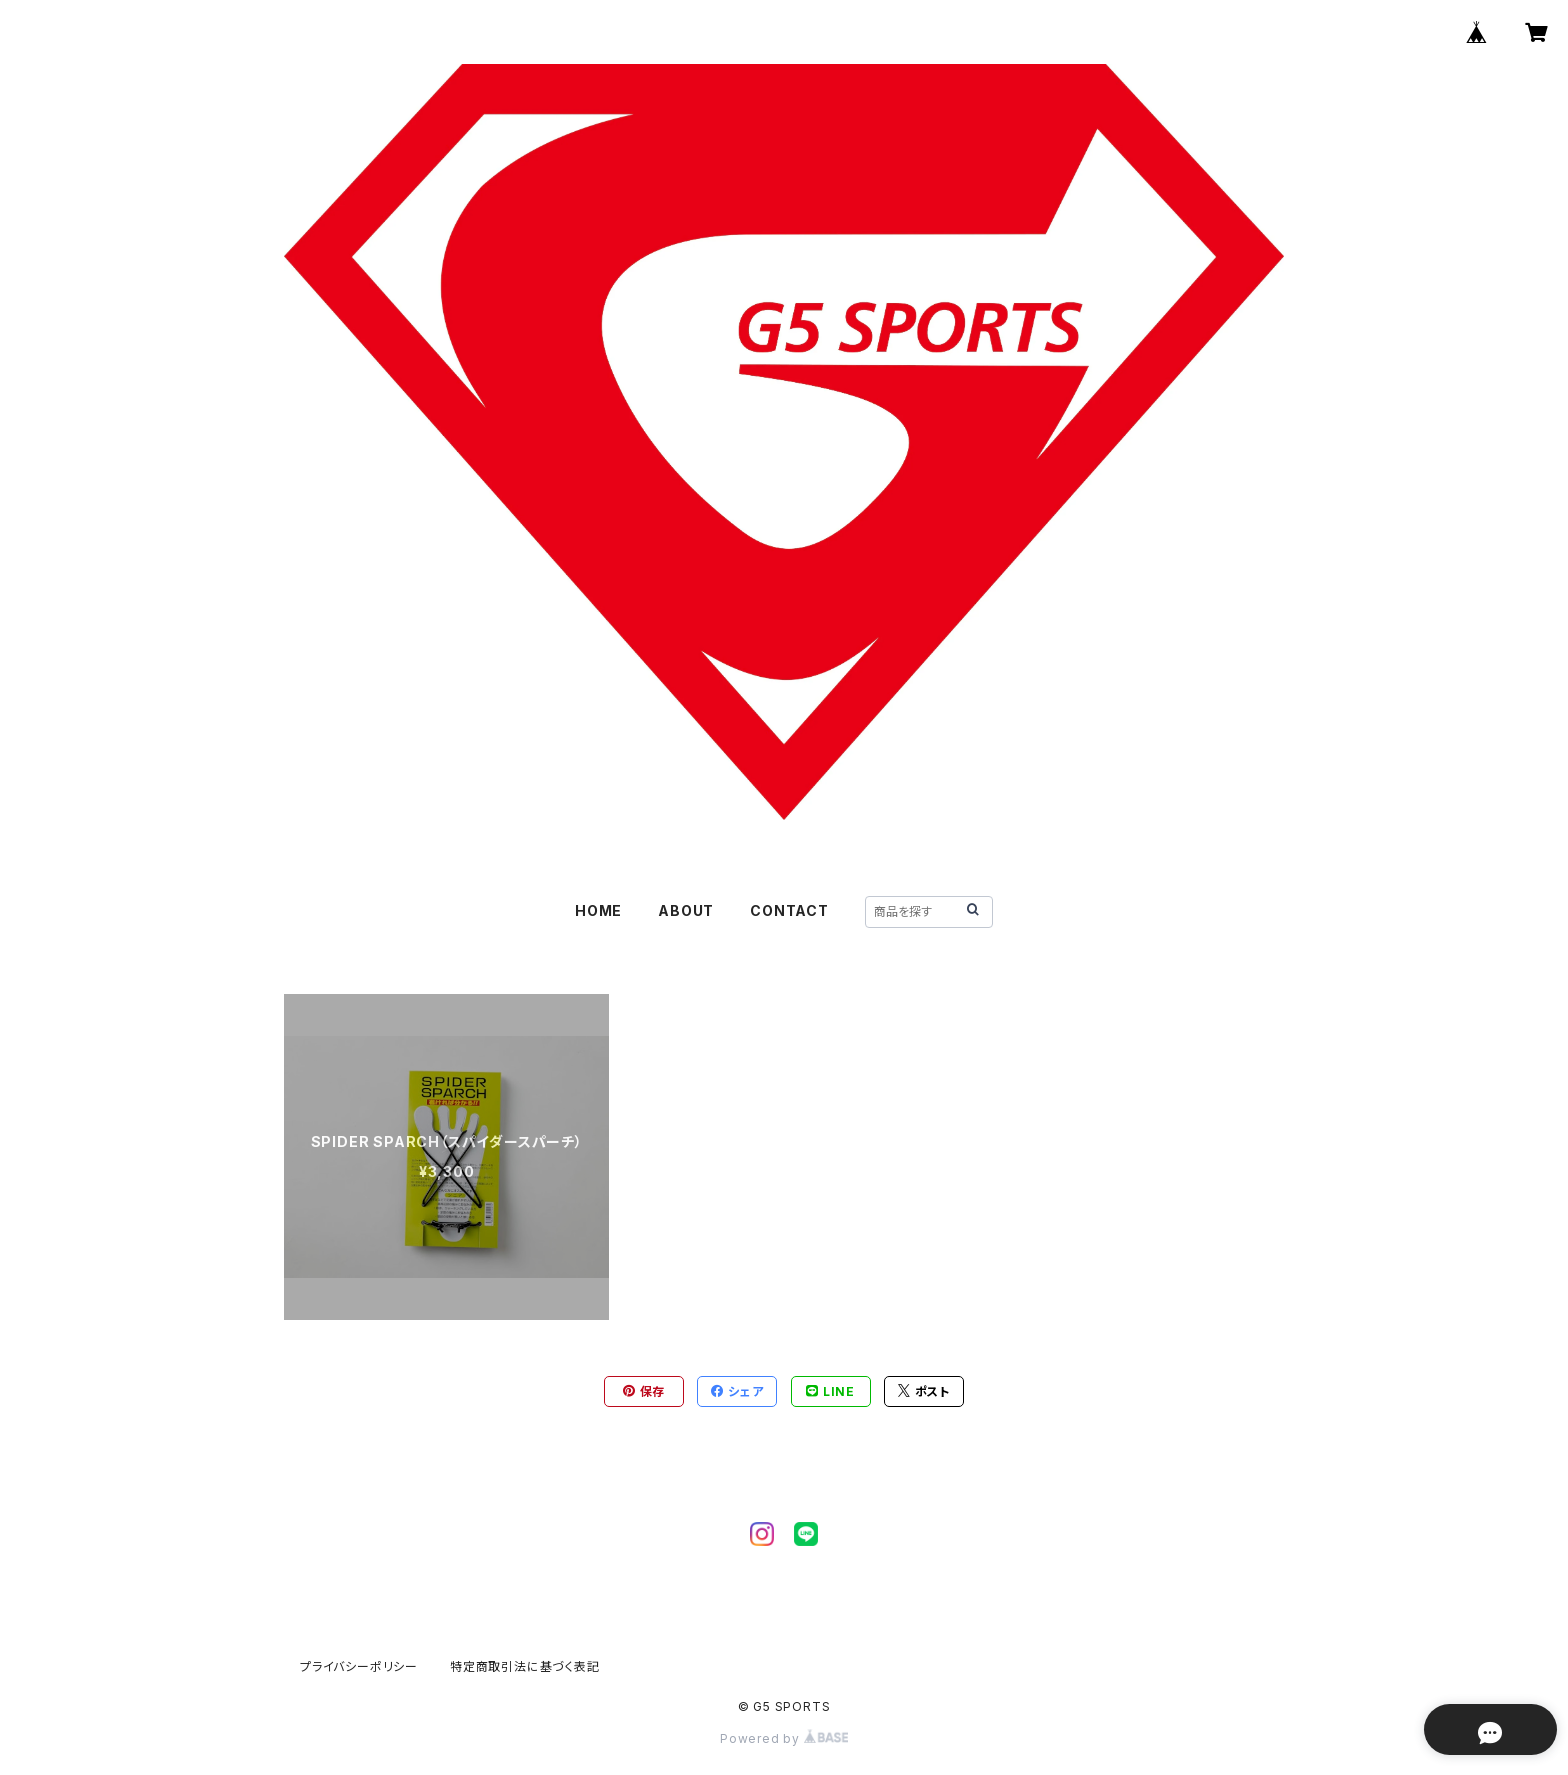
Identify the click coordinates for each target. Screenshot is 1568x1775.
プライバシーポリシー (359, 1666)
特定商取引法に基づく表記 (525, 1666)
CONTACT (789, 910)
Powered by (784, 1738)
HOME (598, 910)
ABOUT (686, 910)
